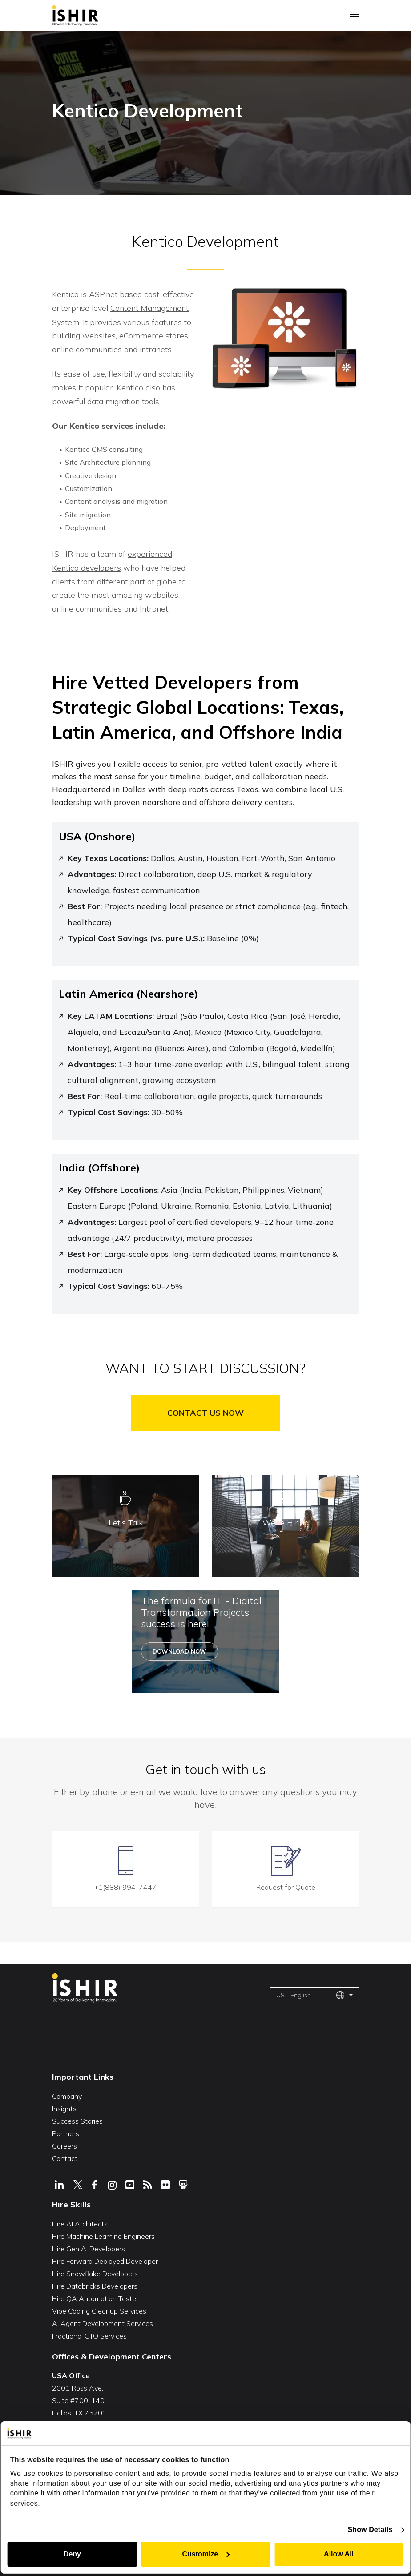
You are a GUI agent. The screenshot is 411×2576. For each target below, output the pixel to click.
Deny (72, 2554)
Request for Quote (285, 1884)
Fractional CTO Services (89, 2333)
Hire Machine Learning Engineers (103, 2234)
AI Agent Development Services (102, 2321)
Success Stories (77, 2118)
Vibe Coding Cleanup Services (99, 2308)
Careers (64, 2143)
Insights (64, 2106)
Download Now (179, 1649)
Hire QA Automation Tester (95, 2296)
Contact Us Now (205, 1411)
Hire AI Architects (80, 2221)
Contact (64, 2156)
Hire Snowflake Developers (95, 2271)
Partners (65, 2131)
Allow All (339, 2554)
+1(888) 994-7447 (125, 1884)
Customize (206, 2554)
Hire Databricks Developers (94, 2283)
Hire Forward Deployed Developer (105, 2258)
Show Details (370, 2529)
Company (67, 2093)
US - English (310, 1993)
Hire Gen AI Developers (88, 2246)
